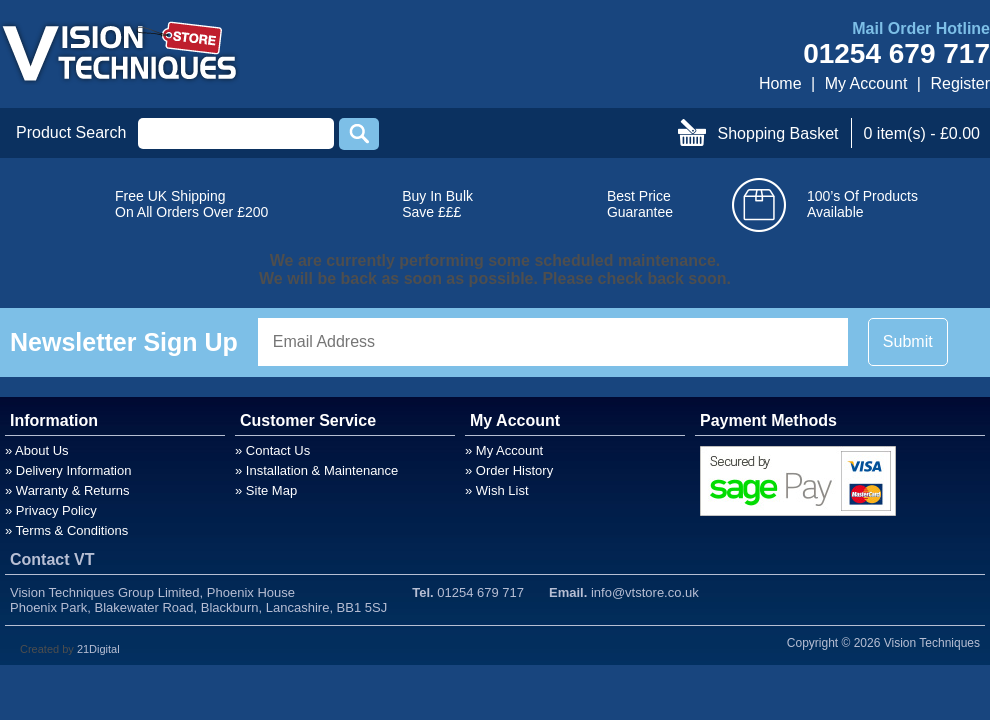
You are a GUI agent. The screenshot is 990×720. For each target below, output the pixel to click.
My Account (866, 83)
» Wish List (497, 490)
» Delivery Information (68, 470)
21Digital (98, 649)
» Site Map (266, 490)
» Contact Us (272, 450)
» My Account (504, 450)
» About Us (37, 450)
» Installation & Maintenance (316, 470)
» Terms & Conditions (66, 530)
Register (960, 83)
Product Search (71, 132)
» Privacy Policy (51, 510)
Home (780, 83)
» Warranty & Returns (67, 490)
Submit (908, 341)
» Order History (509, 470)
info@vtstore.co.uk (645, 592)
